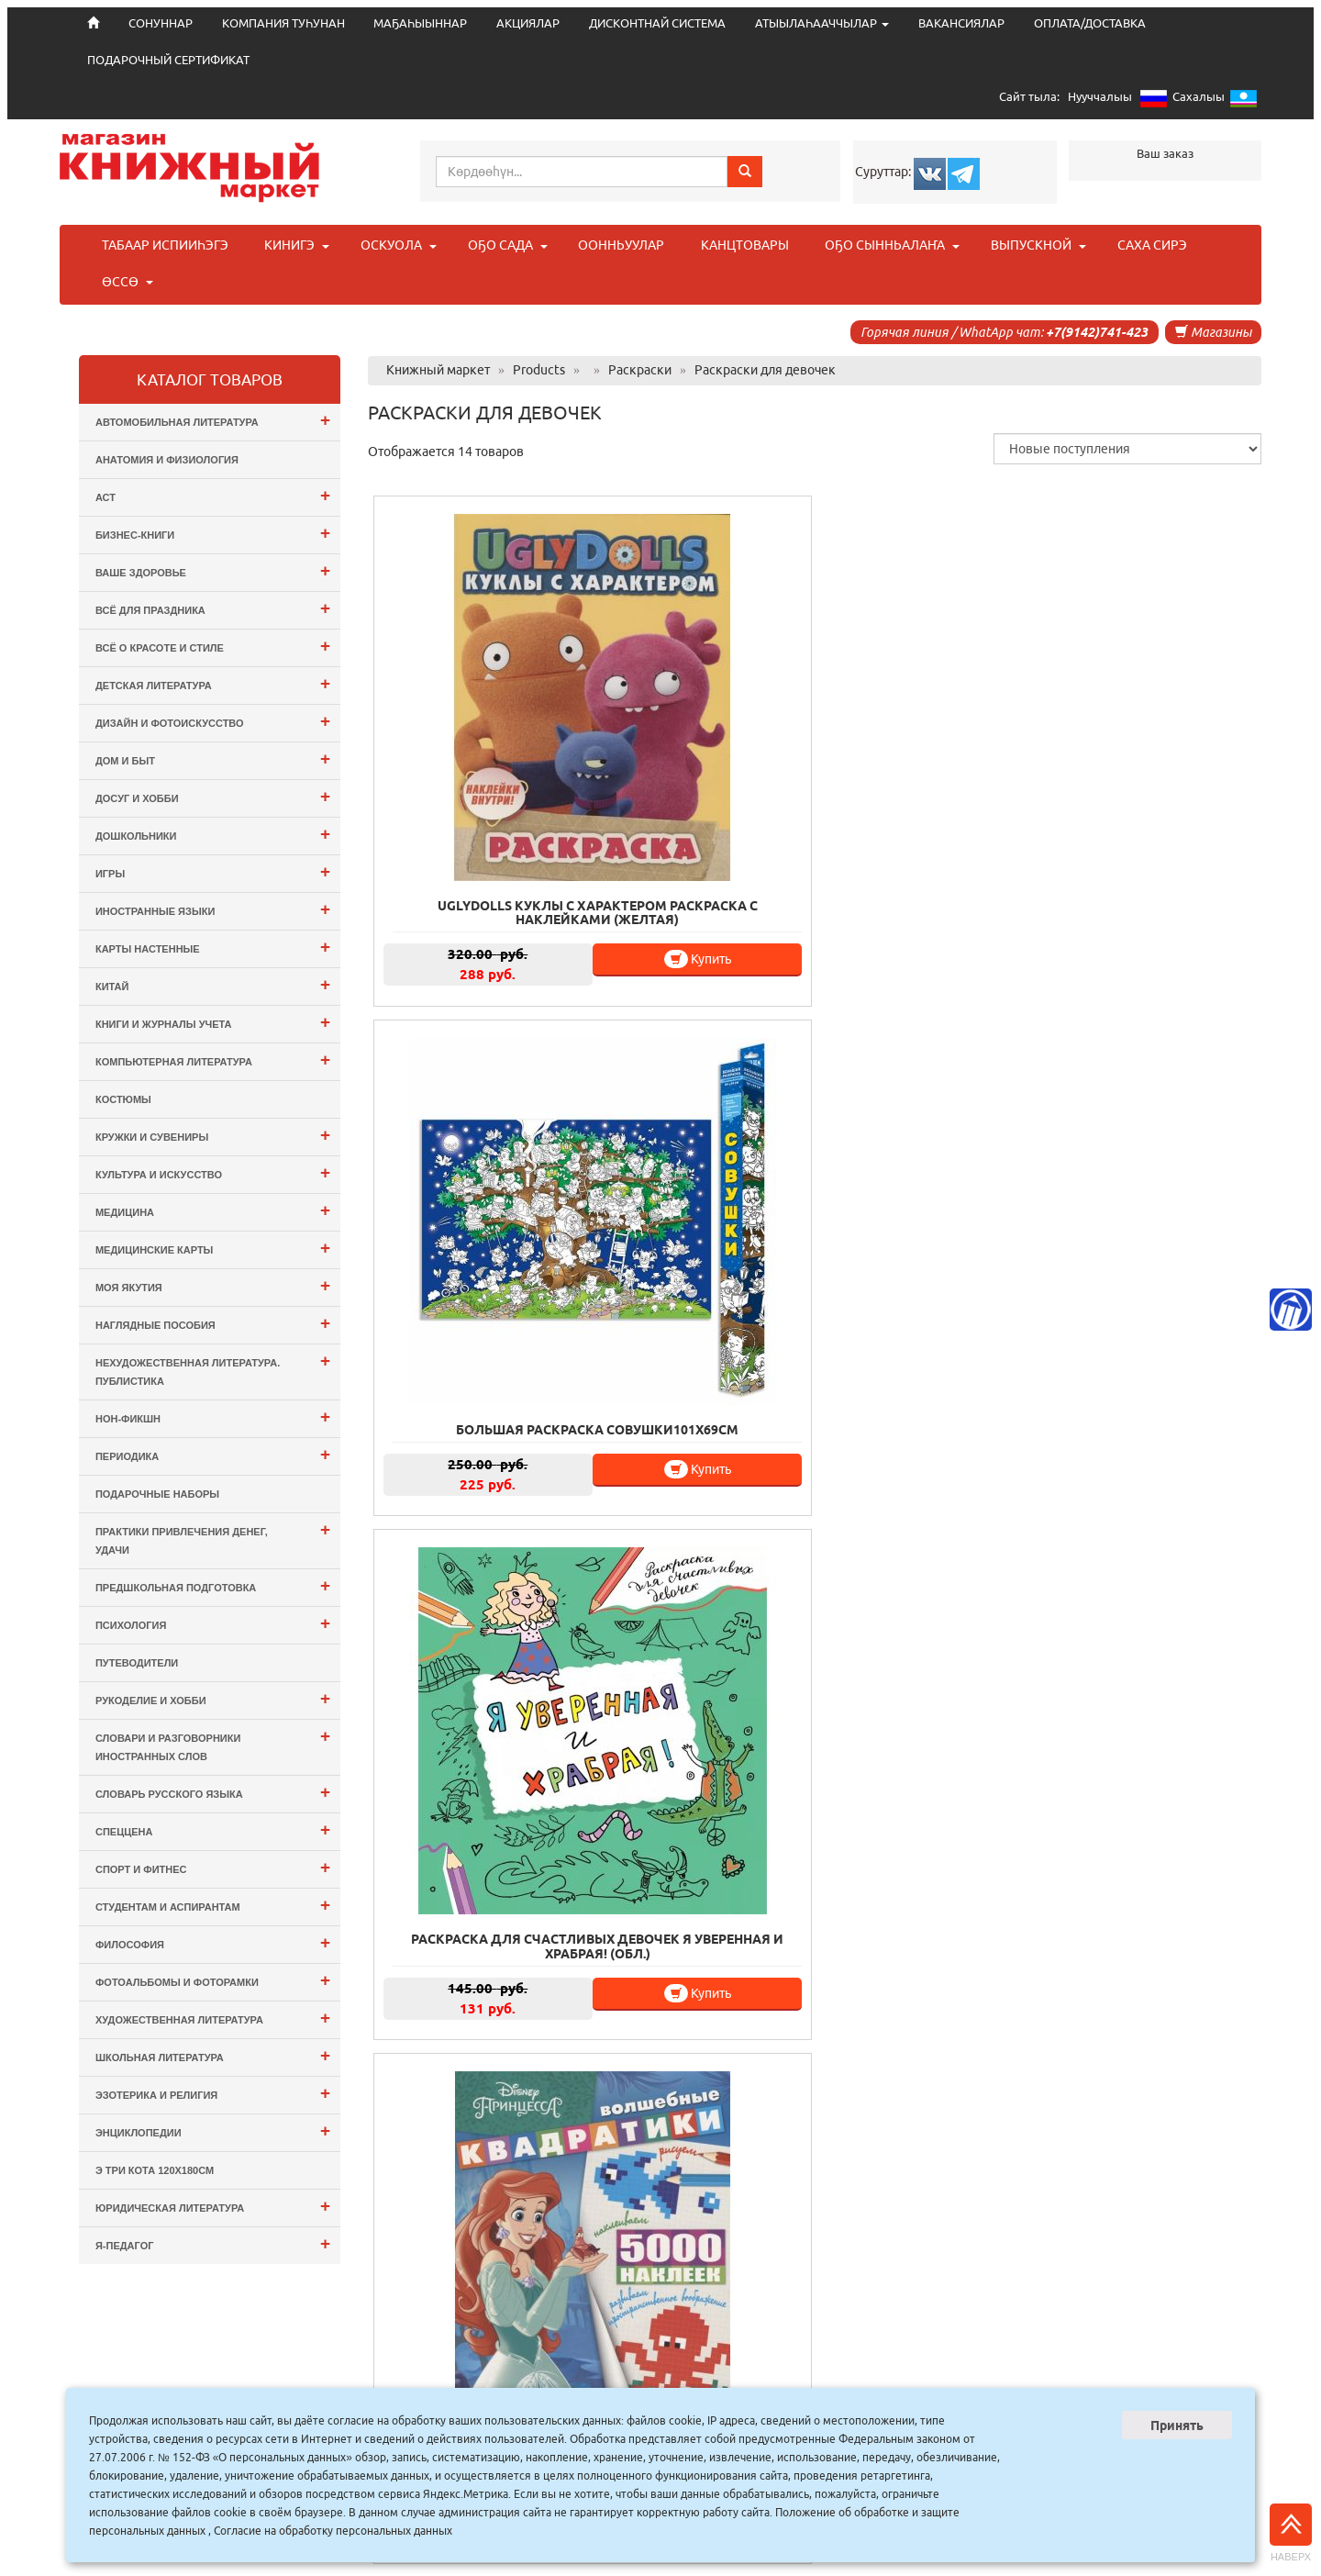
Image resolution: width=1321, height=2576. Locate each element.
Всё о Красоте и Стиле (212, 645)
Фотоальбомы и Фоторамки (212, 1980)
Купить (529, 800)
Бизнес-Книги (212, 532)
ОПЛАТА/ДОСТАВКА (1090, 23)
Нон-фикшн (212, 1416)
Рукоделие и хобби (212, 1698)
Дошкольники (212, 833)
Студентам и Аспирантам (212, 1904)
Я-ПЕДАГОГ (212, 2243)
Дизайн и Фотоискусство (212, 720)
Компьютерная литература (212, 1059)
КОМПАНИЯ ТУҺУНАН (283, 23)
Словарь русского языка (212, 1791)
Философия (212, 1942)
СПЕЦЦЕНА (212, 1829)
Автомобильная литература (212, 419)
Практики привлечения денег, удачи (212, 1538)
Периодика (212, 1454)
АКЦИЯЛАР (528, 23)
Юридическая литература (212, 2205)
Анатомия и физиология (167, 459)
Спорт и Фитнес (212, 1867)
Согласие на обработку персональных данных (333, 2531)
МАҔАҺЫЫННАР (420, 23)
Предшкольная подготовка (212, 1585)
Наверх (1291, 2533)
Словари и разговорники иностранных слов (212, 1744)
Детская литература (212, 683)
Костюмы (123, 1099)
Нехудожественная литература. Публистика (212, 1369)
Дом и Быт (212, 758)
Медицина (212, 1210)
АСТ (212, 495)
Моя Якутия (212, 1285)
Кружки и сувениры (212, 1134)
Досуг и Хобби (212, 796)
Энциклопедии (212, 2130)
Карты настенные (212, 946)
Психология (212, 1623)
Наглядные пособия (212, 1323)
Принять (1177, 2425)
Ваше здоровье (212, 570)
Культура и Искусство (212, 1172)
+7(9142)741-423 (1097, 332)
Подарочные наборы (157, 1494)
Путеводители (136, 1662)
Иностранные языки (212, 909)
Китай (212, 984)
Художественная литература (212, 2017)
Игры (212, 871)
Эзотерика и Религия (212, 2092)
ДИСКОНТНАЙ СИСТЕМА (657, 23)
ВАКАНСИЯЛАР (961, 23)
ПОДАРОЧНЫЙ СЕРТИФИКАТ (168, 60)
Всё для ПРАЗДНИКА (212, 608)
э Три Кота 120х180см (154, 2170)
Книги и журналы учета (212, 1022)
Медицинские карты (212, 1247)
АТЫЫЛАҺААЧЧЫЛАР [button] (822, 23)
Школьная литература (212, 2055)
